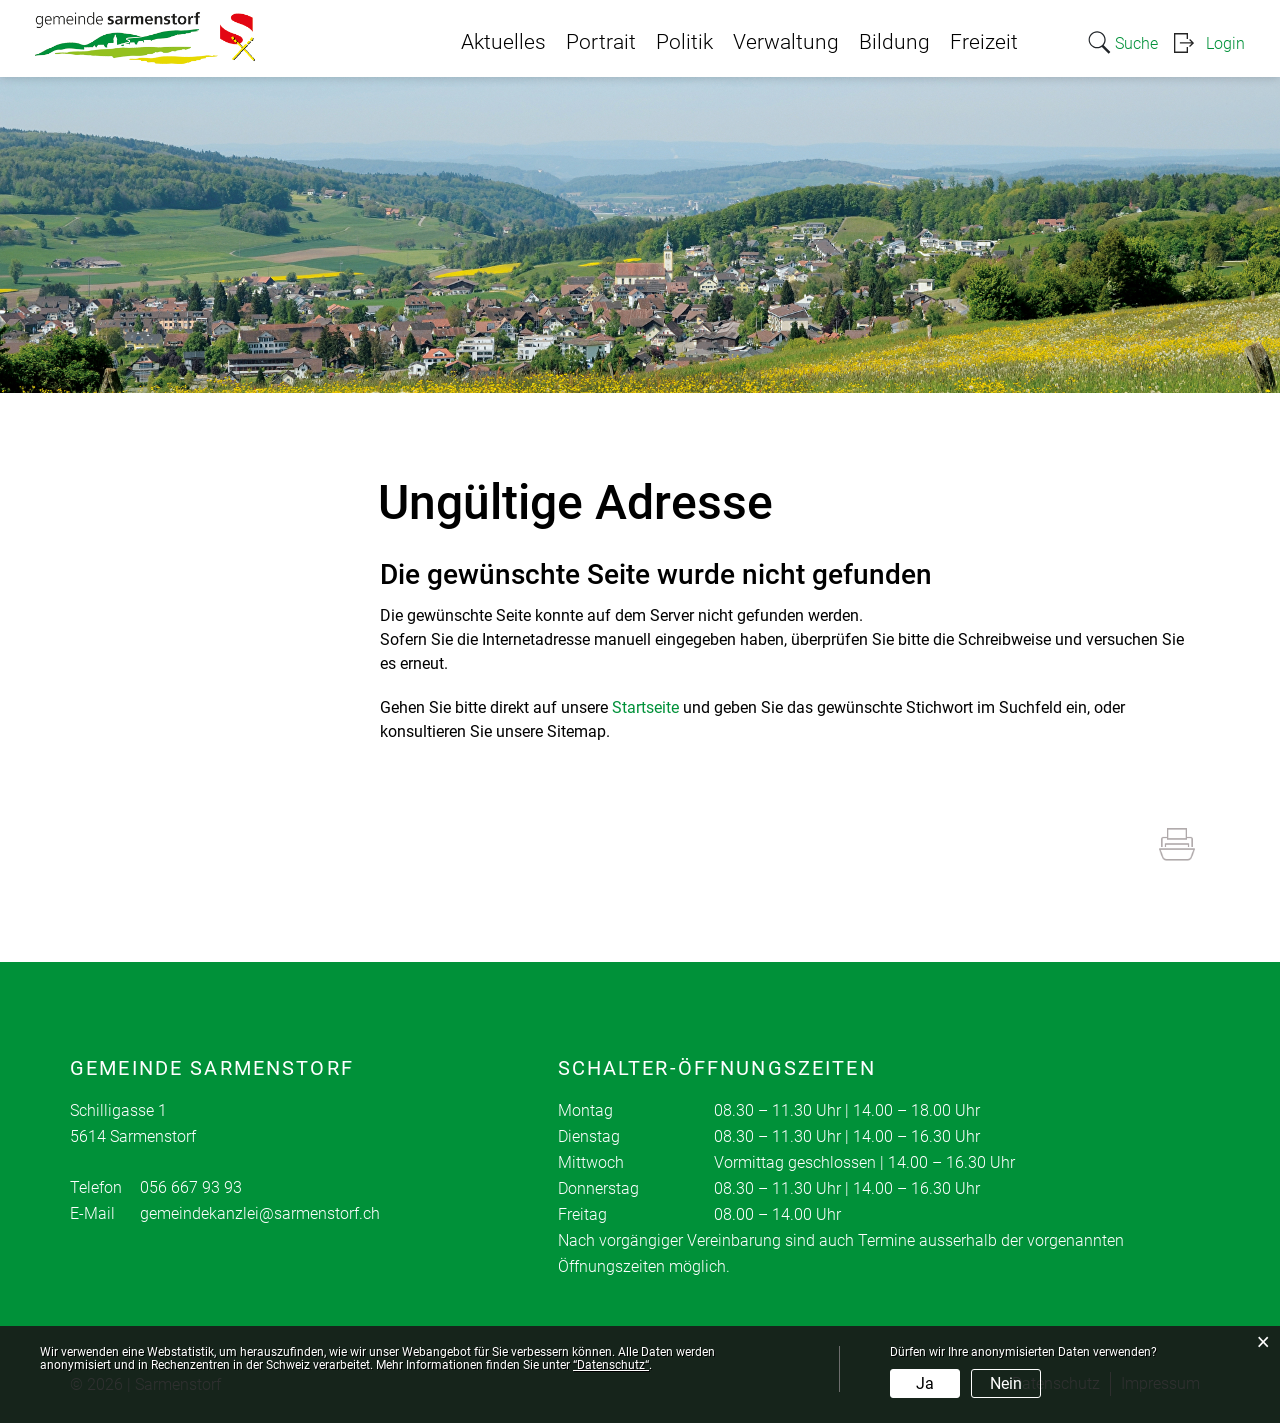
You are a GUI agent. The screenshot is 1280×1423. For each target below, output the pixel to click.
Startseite (645, 707)
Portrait (601, 42)
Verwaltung (786, 42)
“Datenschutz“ (611, 1365)
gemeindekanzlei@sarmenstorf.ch (260, 1213)
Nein (1006, 1383)
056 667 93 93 (191, 1187)
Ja (925, 1383)
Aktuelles (503, 42)
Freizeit (984, 42)
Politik (684, 42)
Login (1225, 43)
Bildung (894, 42)
